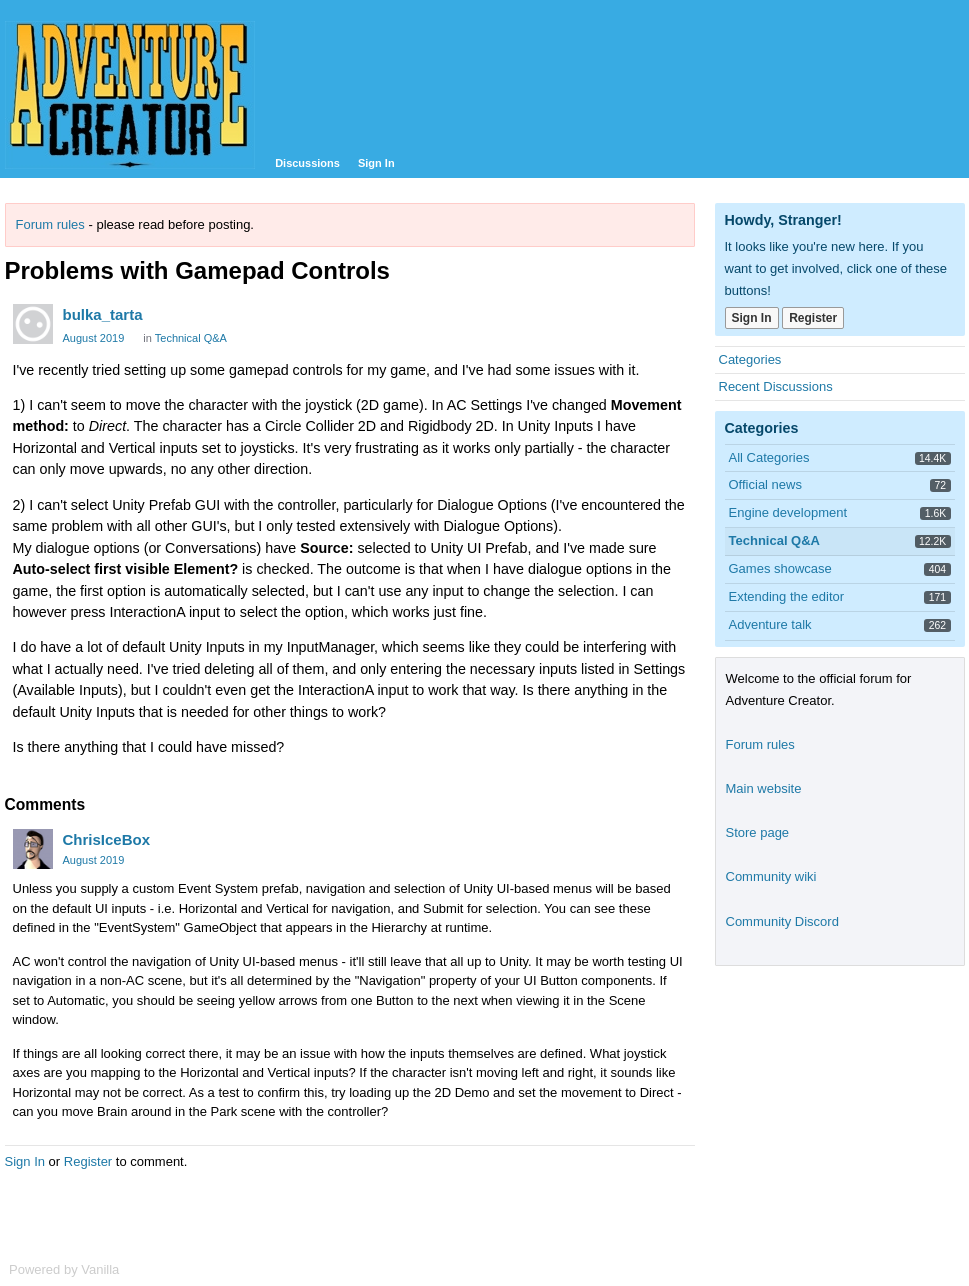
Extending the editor (787, 596)
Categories (750, 359)
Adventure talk (770, 624)
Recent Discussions (776, 386)
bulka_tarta (103, 314)
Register (88, 1161)
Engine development (788, 512)
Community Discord (782, 921)
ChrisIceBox (107, 839)
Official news (765, 484)
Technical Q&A (191, 338)
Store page (758, 832)
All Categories (769, 457)
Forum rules (50, 224)
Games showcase (780, 568)
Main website (764, 788)
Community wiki (771, 876)
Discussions (307, 163)
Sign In (376, 163)
